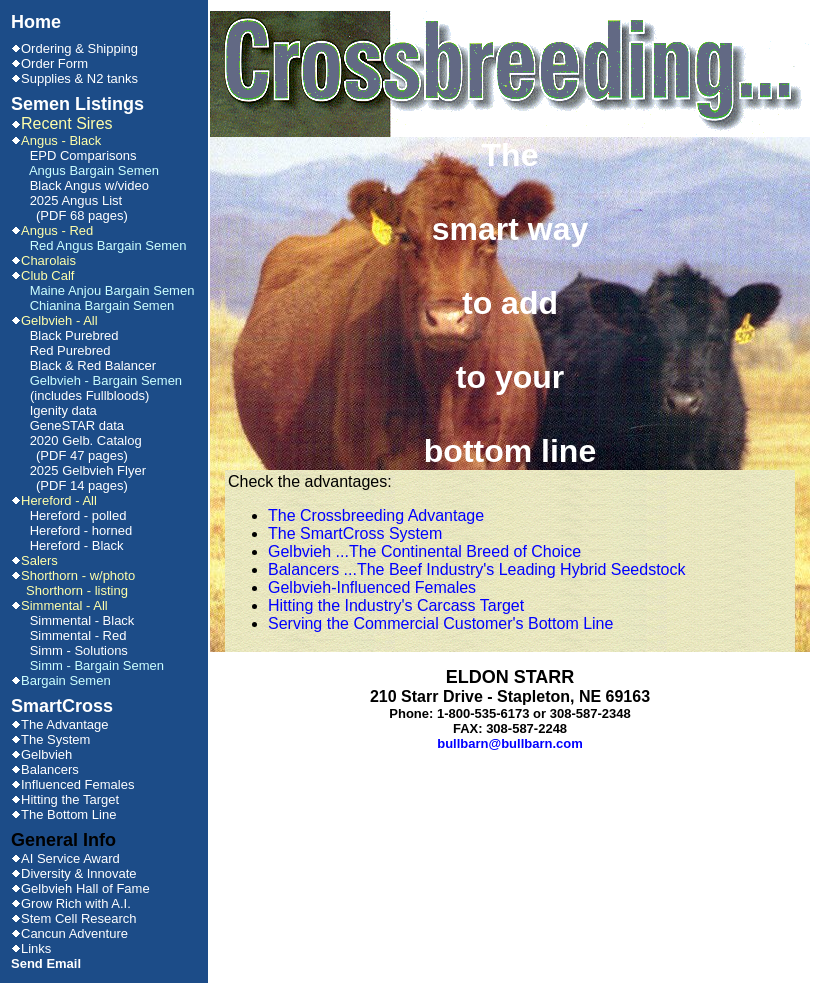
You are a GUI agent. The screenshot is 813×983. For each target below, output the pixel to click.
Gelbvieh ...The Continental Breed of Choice (424, 551)
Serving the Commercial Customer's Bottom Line (440, 623)
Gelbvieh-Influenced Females (372, 587)
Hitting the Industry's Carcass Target (396, 605)
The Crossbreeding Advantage (376, 515)
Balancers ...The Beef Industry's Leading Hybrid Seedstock (477, 569)
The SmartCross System (355, 533)
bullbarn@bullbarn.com (510, 743)
